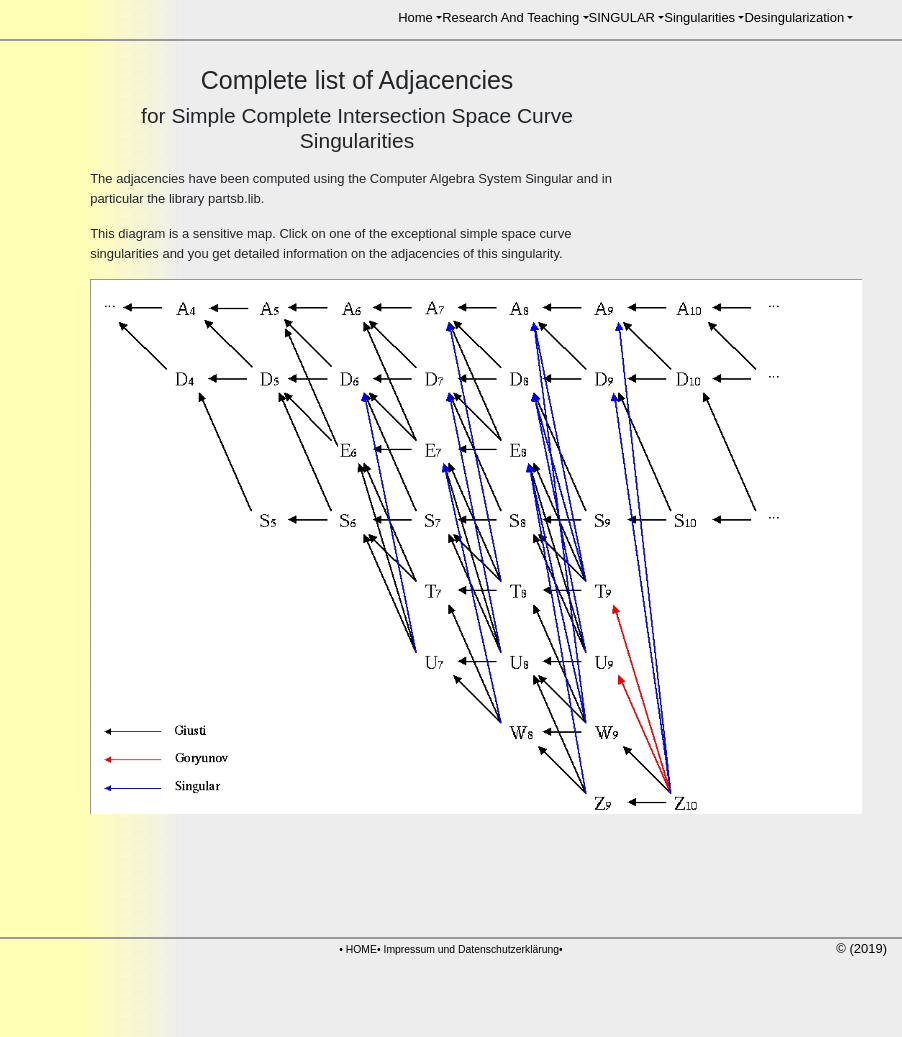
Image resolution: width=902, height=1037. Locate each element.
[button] (420, 17)
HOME (361, 949)
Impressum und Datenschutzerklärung (472, 949)
